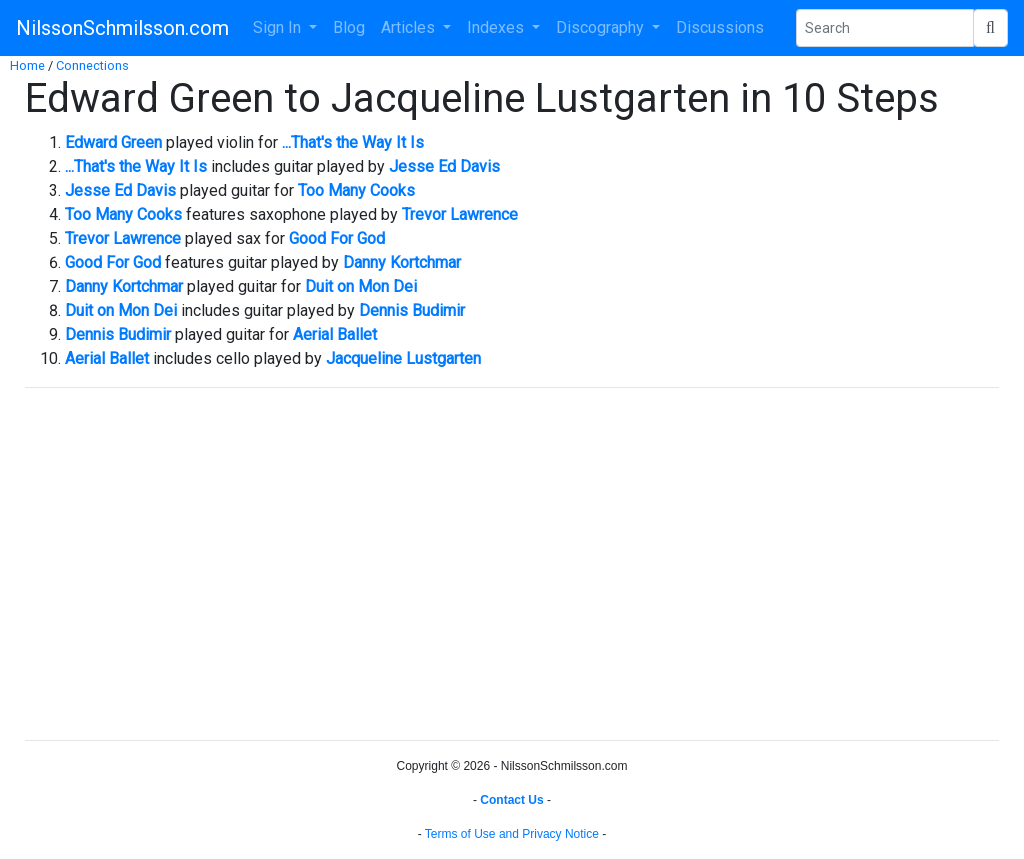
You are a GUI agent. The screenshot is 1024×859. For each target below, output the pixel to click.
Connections (92, 65)
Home (27, 65)
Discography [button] (602, 27)
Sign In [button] (279, 27)
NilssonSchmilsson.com (122, 28)
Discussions (720, 27)
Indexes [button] (497, 27)
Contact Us (511, 800)
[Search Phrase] (885, 28)
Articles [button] (410, 27)
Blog (349, 27)
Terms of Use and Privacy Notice (512, 834)
